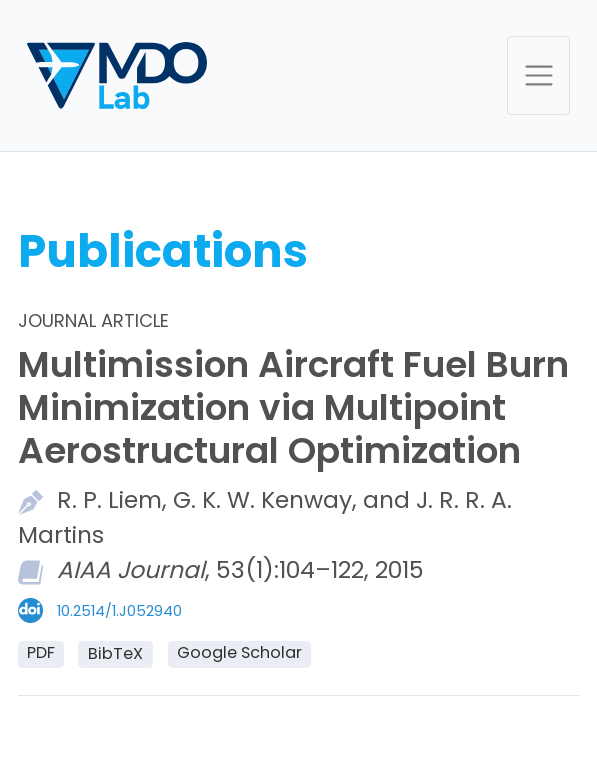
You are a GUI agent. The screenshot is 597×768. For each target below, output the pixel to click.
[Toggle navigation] (538, 75)
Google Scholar (239, 652)
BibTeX (115, 653)
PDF (41, 652)
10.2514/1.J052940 (119, 611)
